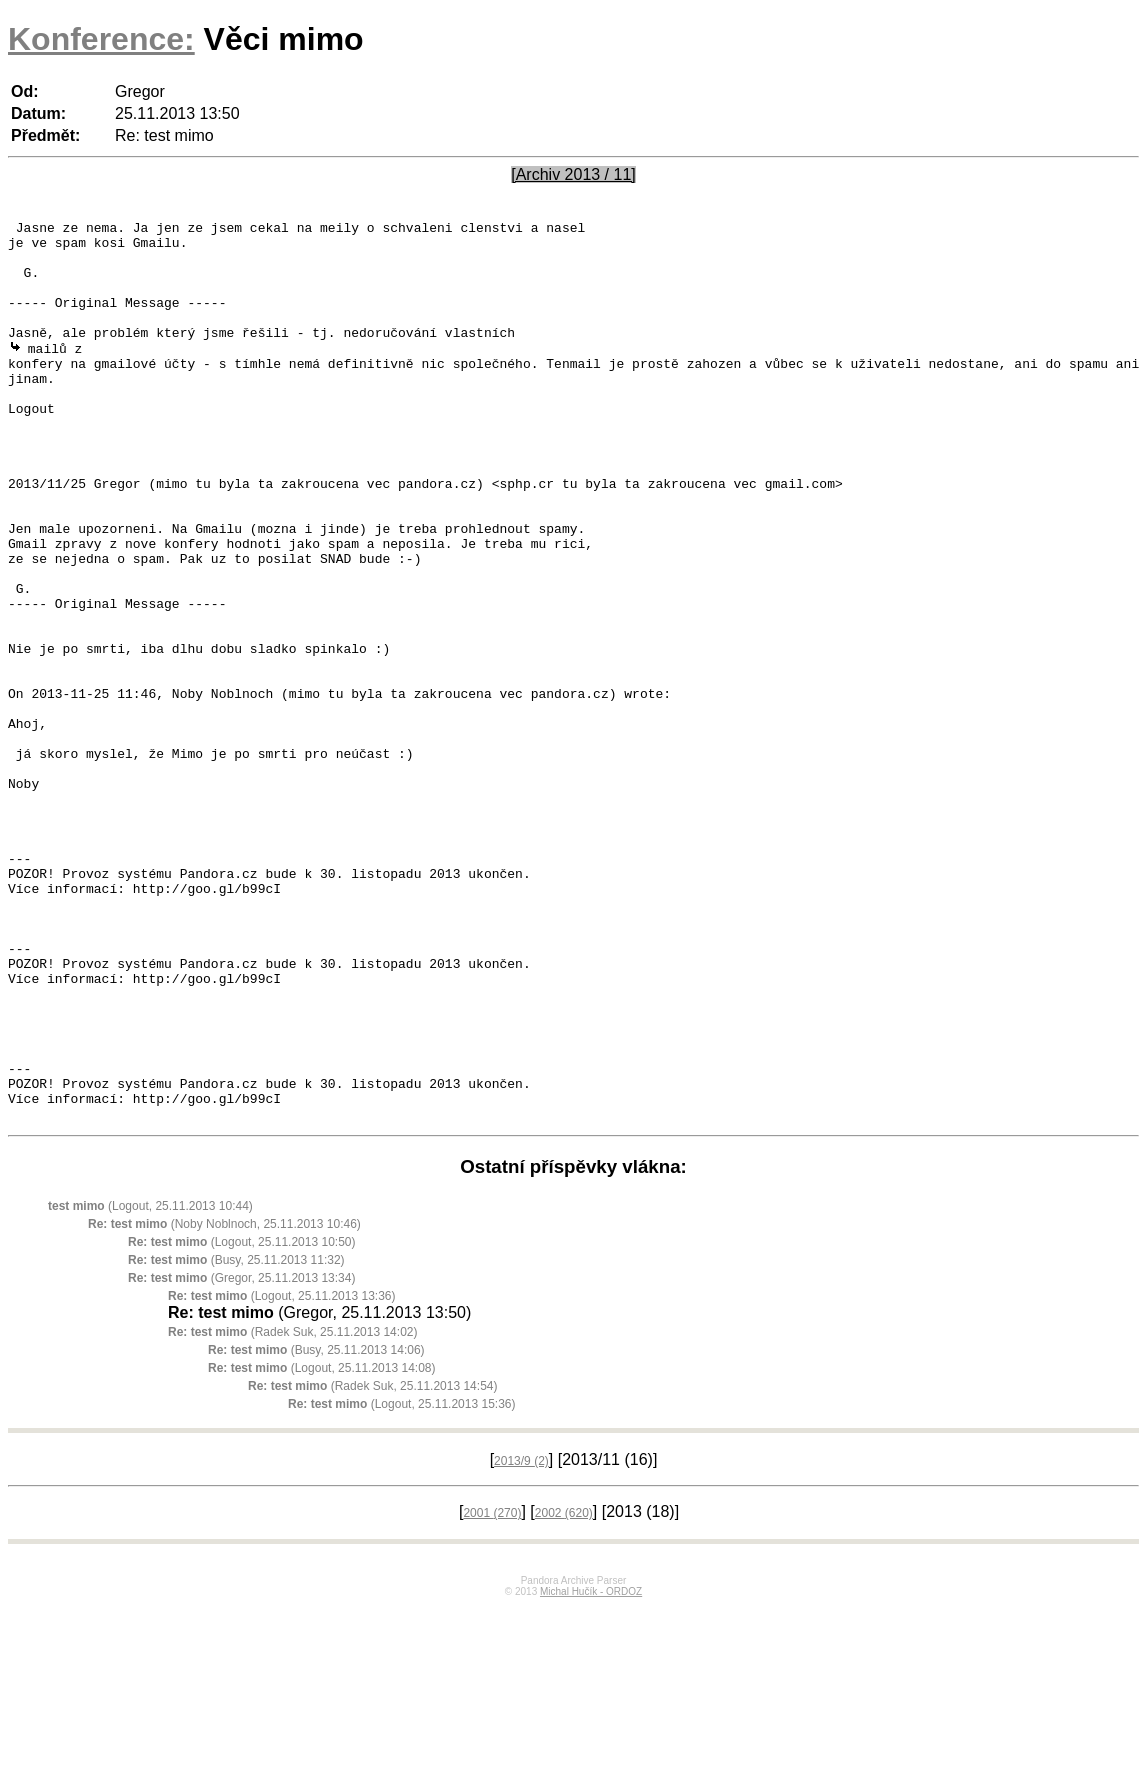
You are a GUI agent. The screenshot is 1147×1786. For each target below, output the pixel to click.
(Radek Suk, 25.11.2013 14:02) (292, 1511)
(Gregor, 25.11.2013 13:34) (241, 1457)
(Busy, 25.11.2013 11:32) (236, 1439)
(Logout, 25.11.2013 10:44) (150, 1385)
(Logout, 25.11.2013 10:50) (241, 1421)
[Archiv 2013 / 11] (573, 174)
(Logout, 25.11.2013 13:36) (281, 1475)
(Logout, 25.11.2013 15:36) (401, 1583)
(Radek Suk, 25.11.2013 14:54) (372, 1565)
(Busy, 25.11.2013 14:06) (316, 1529)
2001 (492, 1692)
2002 (564, 1692)
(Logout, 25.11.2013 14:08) (321, 1547)
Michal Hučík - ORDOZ (591, 1770)
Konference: (101, 39)
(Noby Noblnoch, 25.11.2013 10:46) (224, 1403)
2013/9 (521, 1640)
